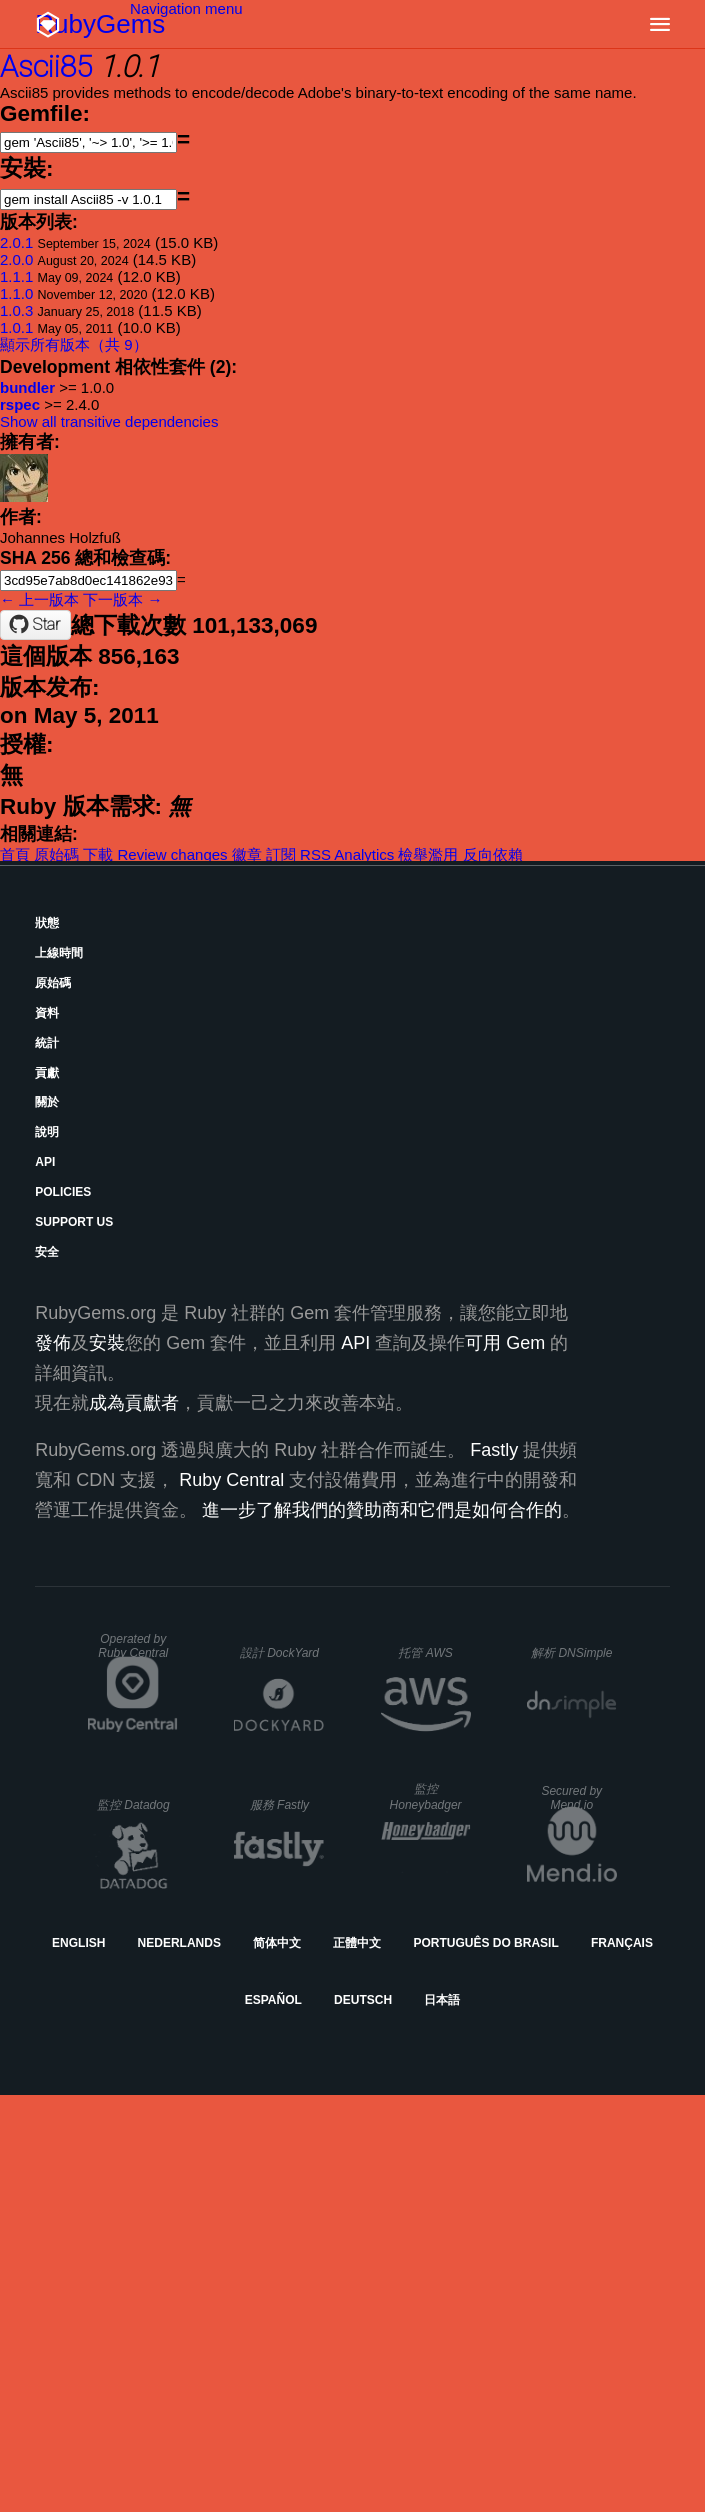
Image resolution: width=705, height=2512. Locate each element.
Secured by (571, 1798)
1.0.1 (16, 327)
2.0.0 (16, 259)
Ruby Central (231, 1480)
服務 (279, 1805)
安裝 (107, 1343)
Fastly (494, 1450)
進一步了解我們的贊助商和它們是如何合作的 (382, 1510)
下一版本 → (122, 599)
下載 (98, 854)
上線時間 (59, 953)
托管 (425, 1653)
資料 (47, 1013)
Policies (63, 1192)
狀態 (47, 923)
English (78, 1943)
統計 (47, 1043)
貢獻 (47, 1073)
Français (622, 1943)
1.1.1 (16, 276)
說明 (47, 1132)
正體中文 (357, 1943)
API (45, 1162)
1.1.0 (16, 293)
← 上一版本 (39, 599)
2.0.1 (16, 242)
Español (273, 2000)
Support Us (74, 1222)
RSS (315, 854)
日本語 (442, 2000)
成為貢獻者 (134, 1403)
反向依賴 (493, 854)
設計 (279, 1653)
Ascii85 (46, 66)
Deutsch (363, 2000)
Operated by (133, 1646)
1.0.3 (16, 310)
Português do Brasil (485, 1943)
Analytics (364, 854)
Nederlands (179, 1943)
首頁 (15, 854)
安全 (47, 1252)
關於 (47, 1102)
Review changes (173, 854)
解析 (571, 1653)
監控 (133, 1805)
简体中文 (277, 1943)
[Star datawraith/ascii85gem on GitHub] (35, 625)
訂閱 (281, 854)
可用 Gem (505, 1343)
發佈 (53, 1343)
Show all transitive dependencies (109, 421)
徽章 (247, 854)
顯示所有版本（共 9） (74, 344)
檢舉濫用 (428, 854)
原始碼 (56, 854)
